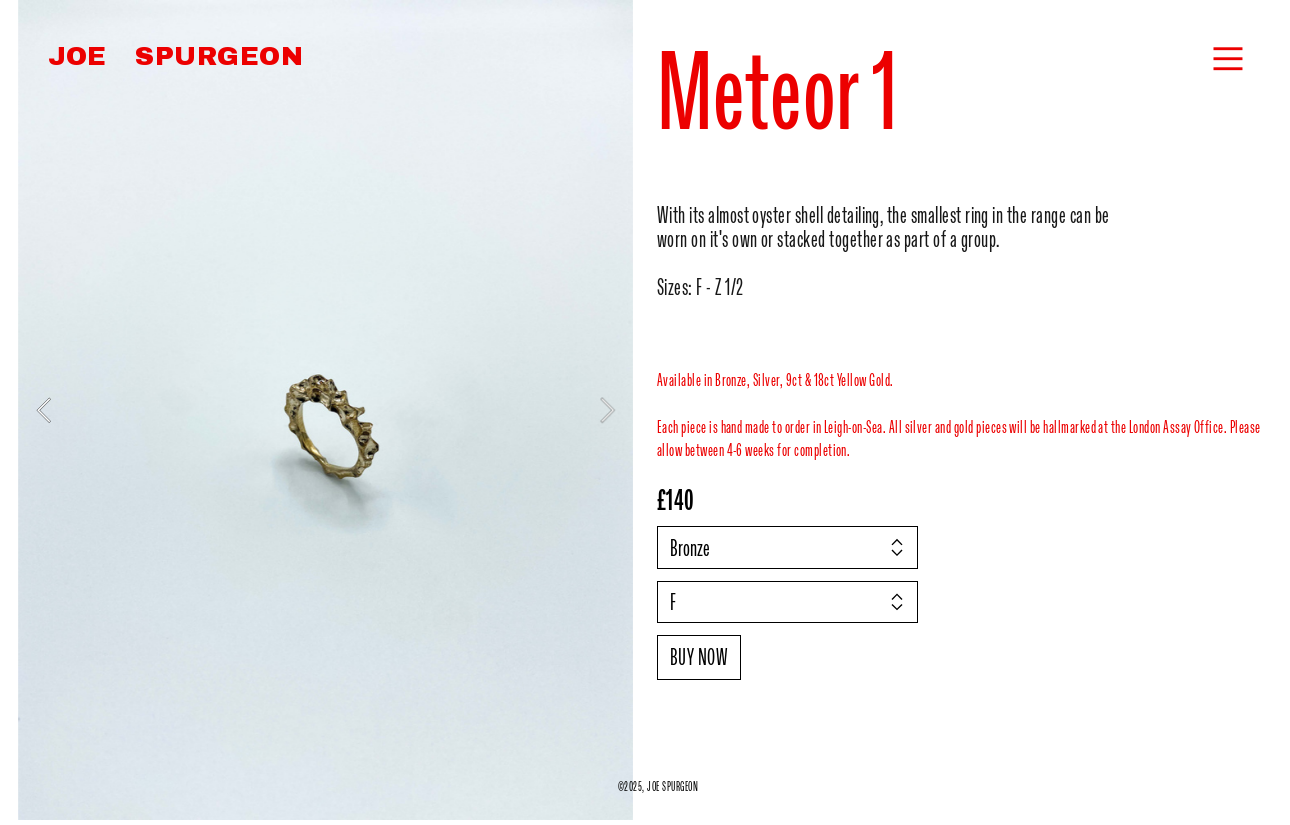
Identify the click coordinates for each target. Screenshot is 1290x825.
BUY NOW (699, 656)
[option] (325, 410)
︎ (1228, 59)
